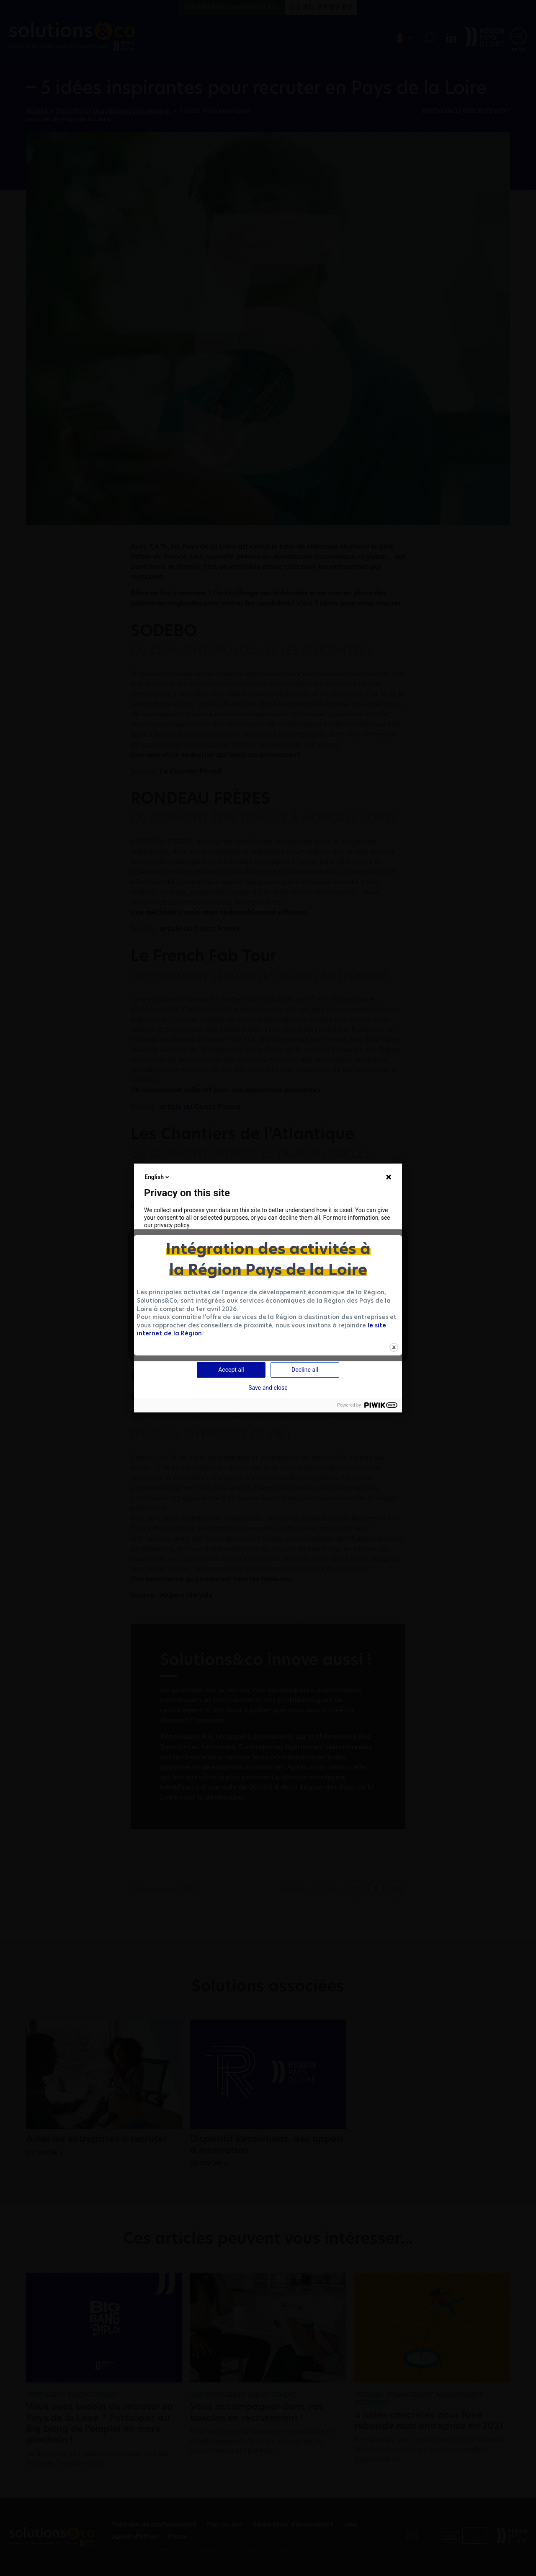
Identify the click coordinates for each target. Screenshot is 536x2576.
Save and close (268, 1387)
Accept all (231, 1369)
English (157, 1177)
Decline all (304, 1369)
